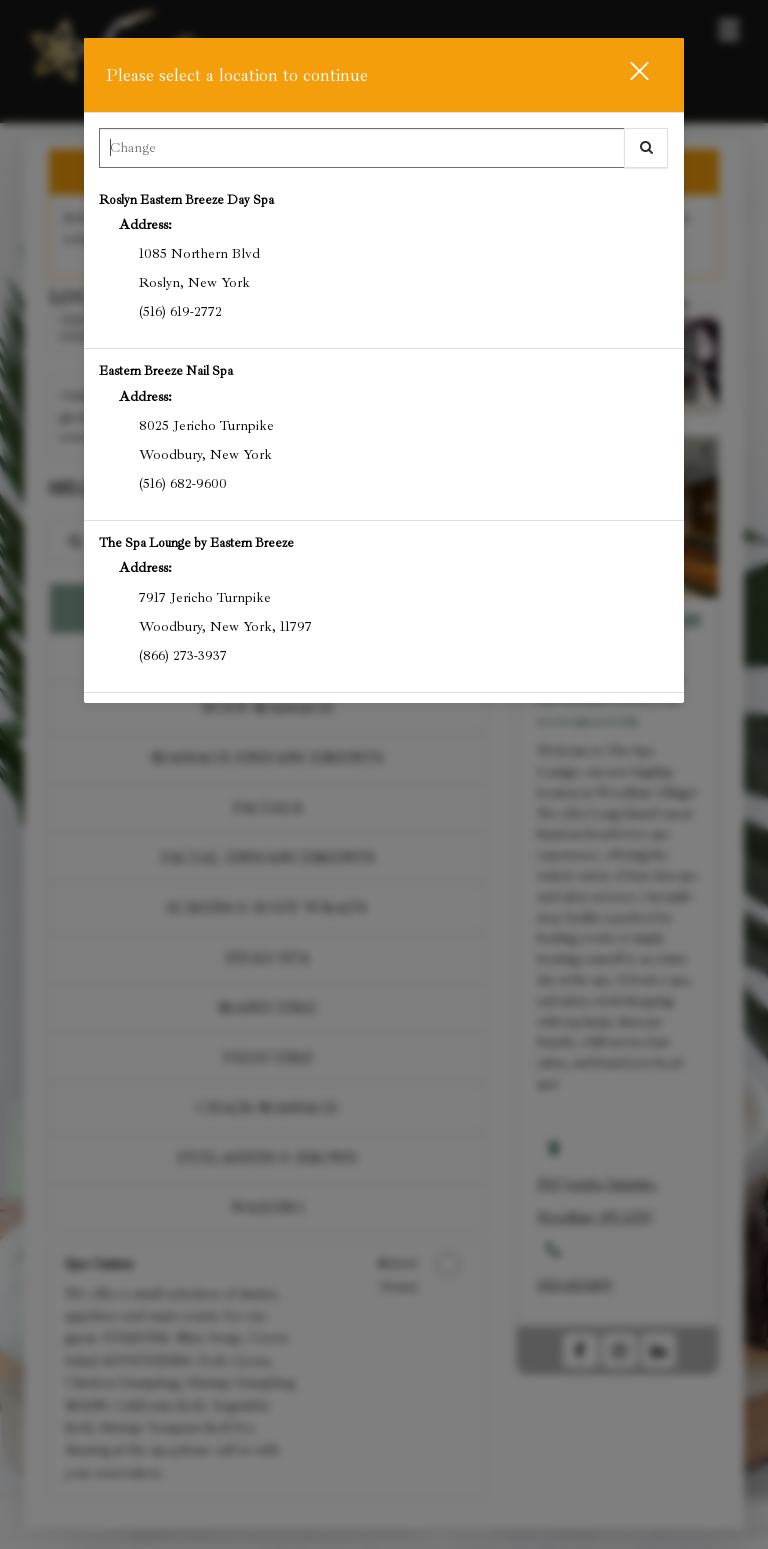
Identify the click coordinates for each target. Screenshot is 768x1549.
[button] (627, 74)
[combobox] (383, 153)
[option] (383, 264)
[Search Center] (361, 148)
